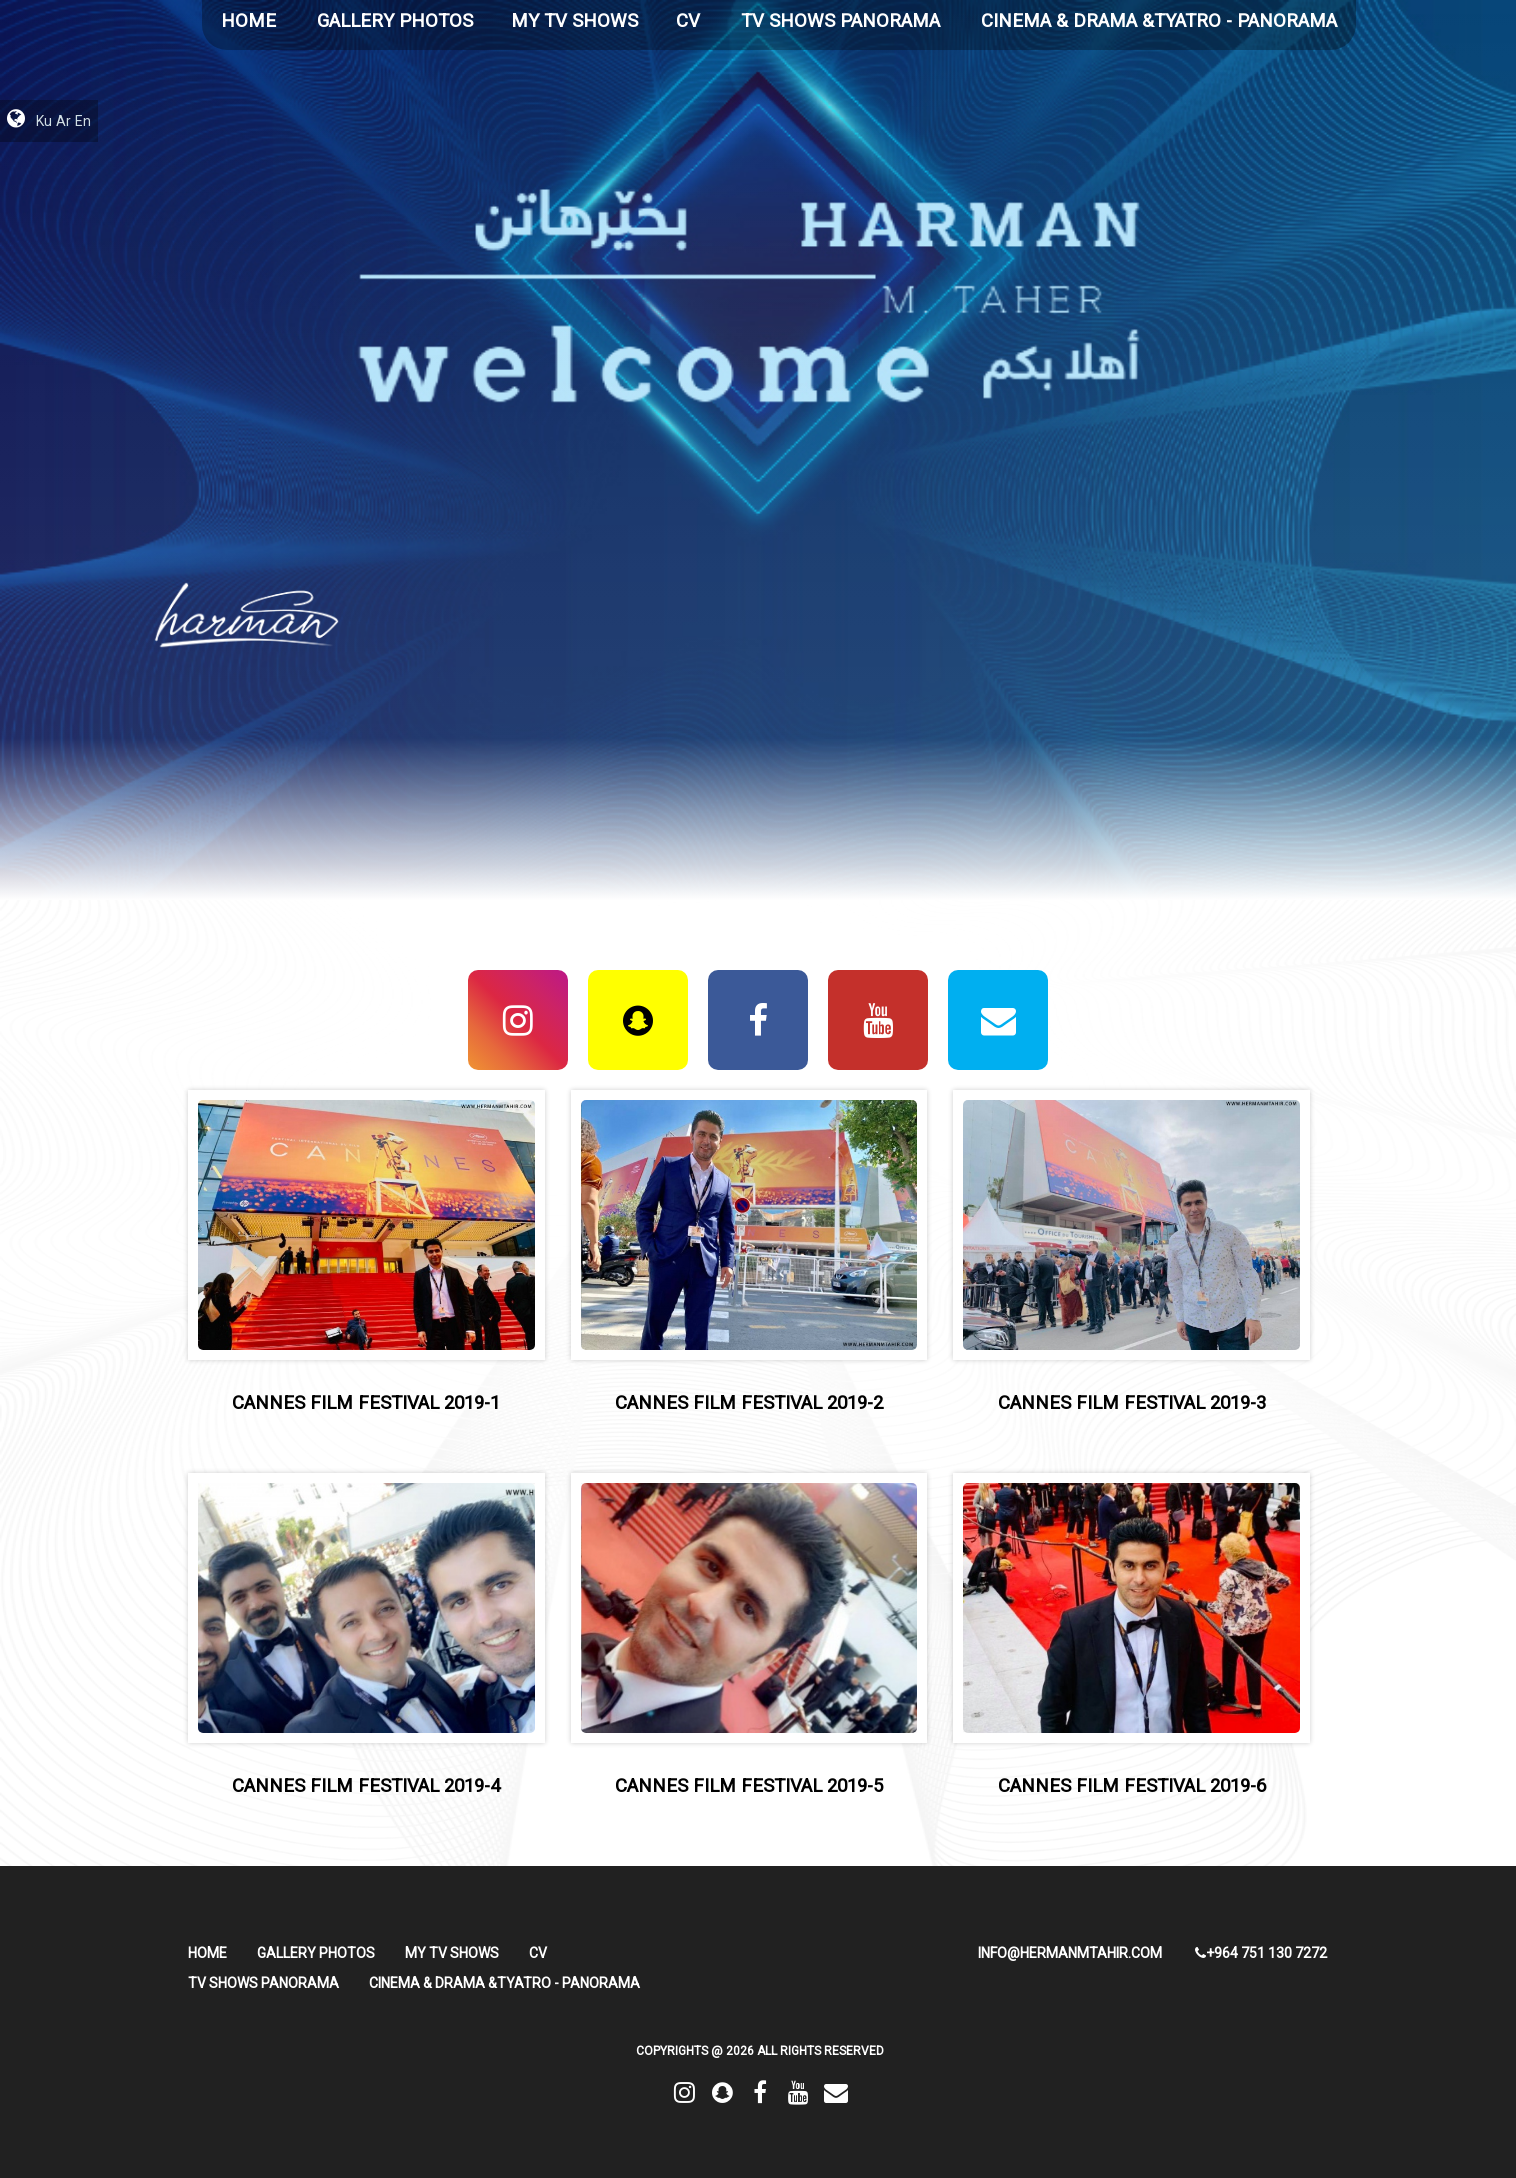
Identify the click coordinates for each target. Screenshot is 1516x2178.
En (83, 121)
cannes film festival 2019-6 (1132, 1786)
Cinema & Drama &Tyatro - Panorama (1159, 21)
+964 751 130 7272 (1261, 1953)
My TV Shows (574, 21)
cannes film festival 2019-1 (366, 1403)
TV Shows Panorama (840, 21)
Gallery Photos (395, 21)
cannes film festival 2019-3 (1132, 1403)
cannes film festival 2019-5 (749, 1786)
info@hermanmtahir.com (1070, 1953)
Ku (44, 121)
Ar (63, 121)
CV (688, 21)
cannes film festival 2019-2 (749, 1403)
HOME (248, 21)
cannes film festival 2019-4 (366, 1786)
